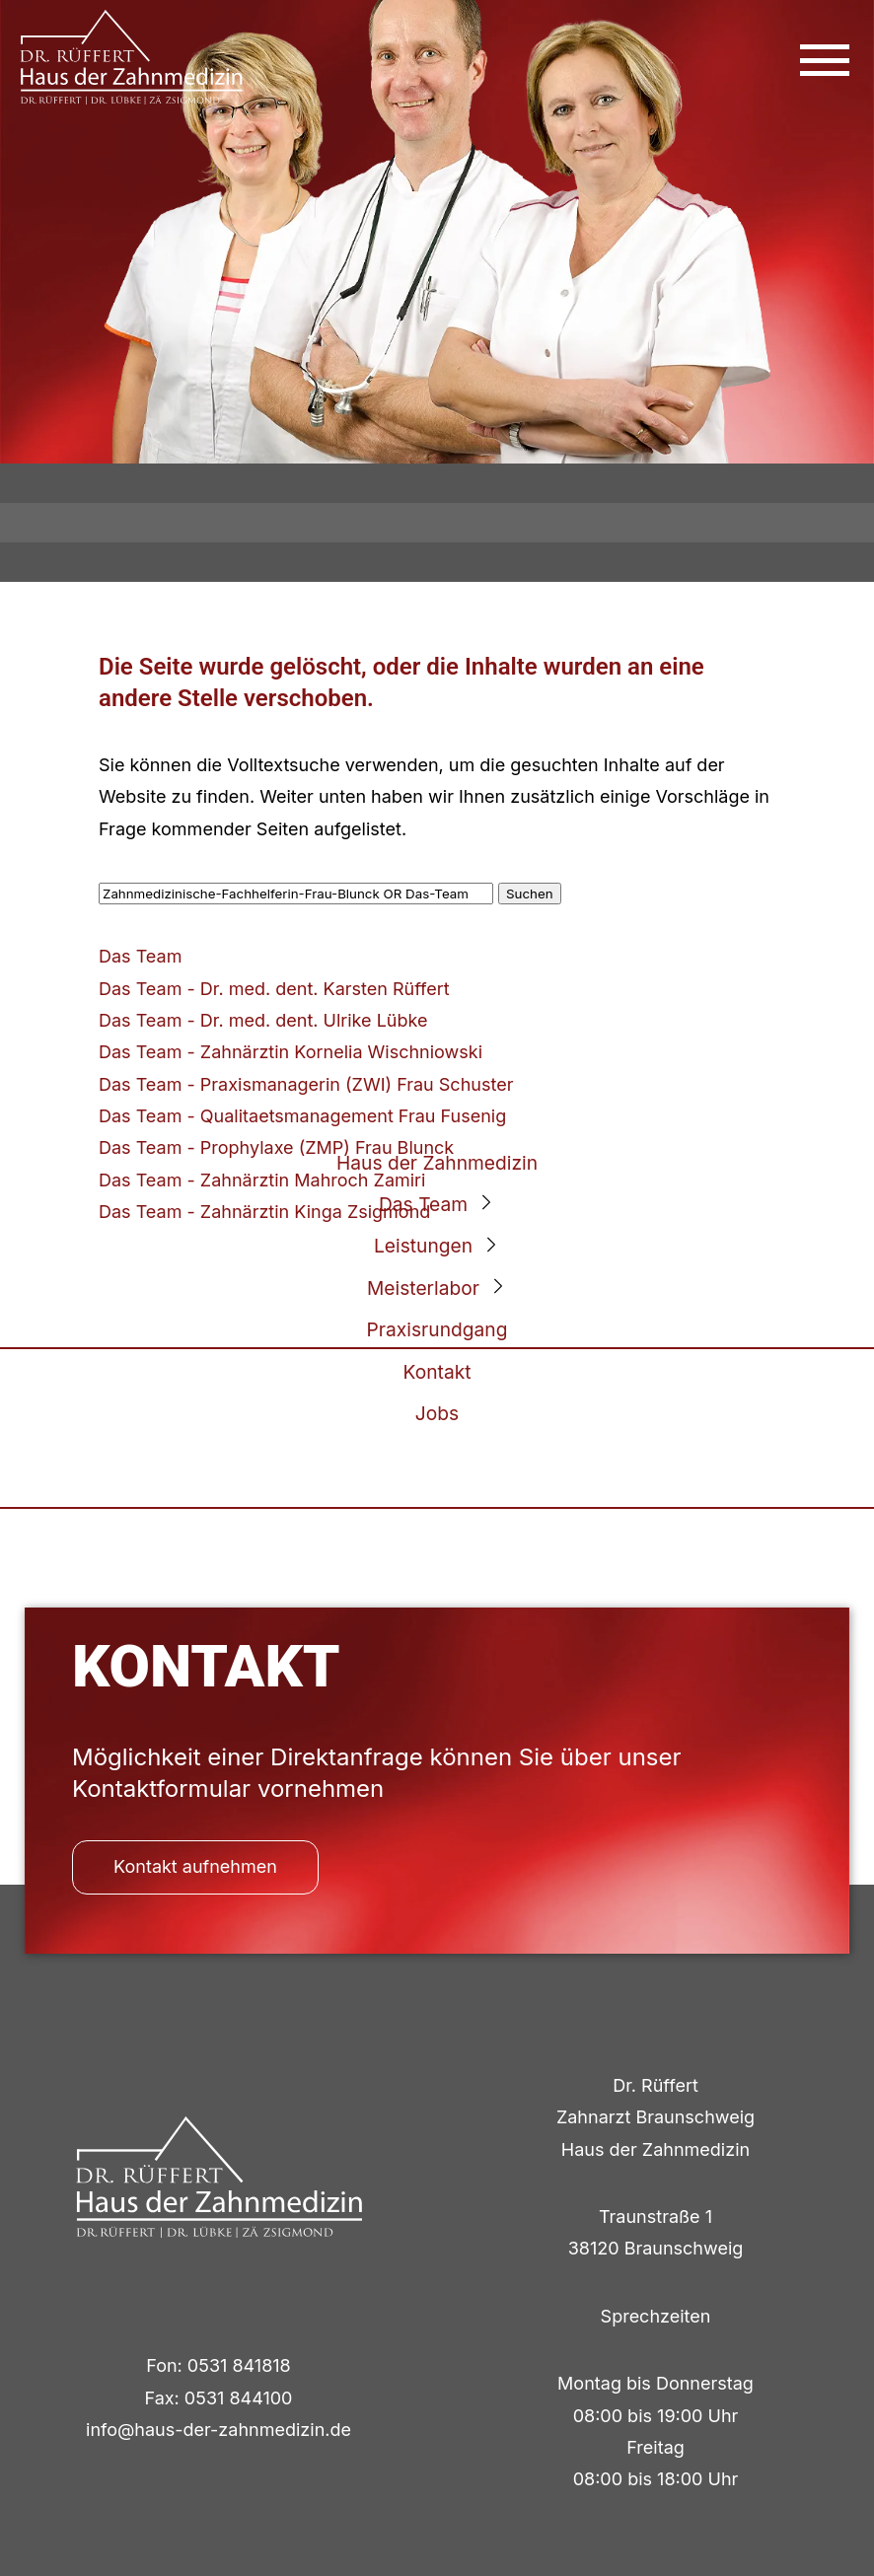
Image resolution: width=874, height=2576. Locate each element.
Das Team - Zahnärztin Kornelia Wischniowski (290, 1051)
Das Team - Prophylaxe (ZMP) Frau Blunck (276, 1147)
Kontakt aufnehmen (195, 1866)
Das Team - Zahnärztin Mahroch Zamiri (262, 1180)
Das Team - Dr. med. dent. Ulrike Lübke (263, 1020)
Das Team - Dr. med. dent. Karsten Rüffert (274, 988)
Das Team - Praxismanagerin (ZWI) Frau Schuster (306, 1084)
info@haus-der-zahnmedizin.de (218, 2429)
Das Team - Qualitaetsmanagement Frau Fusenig (302, 1116)
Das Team (140, 956)
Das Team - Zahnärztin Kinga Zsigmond (264, 1211)
